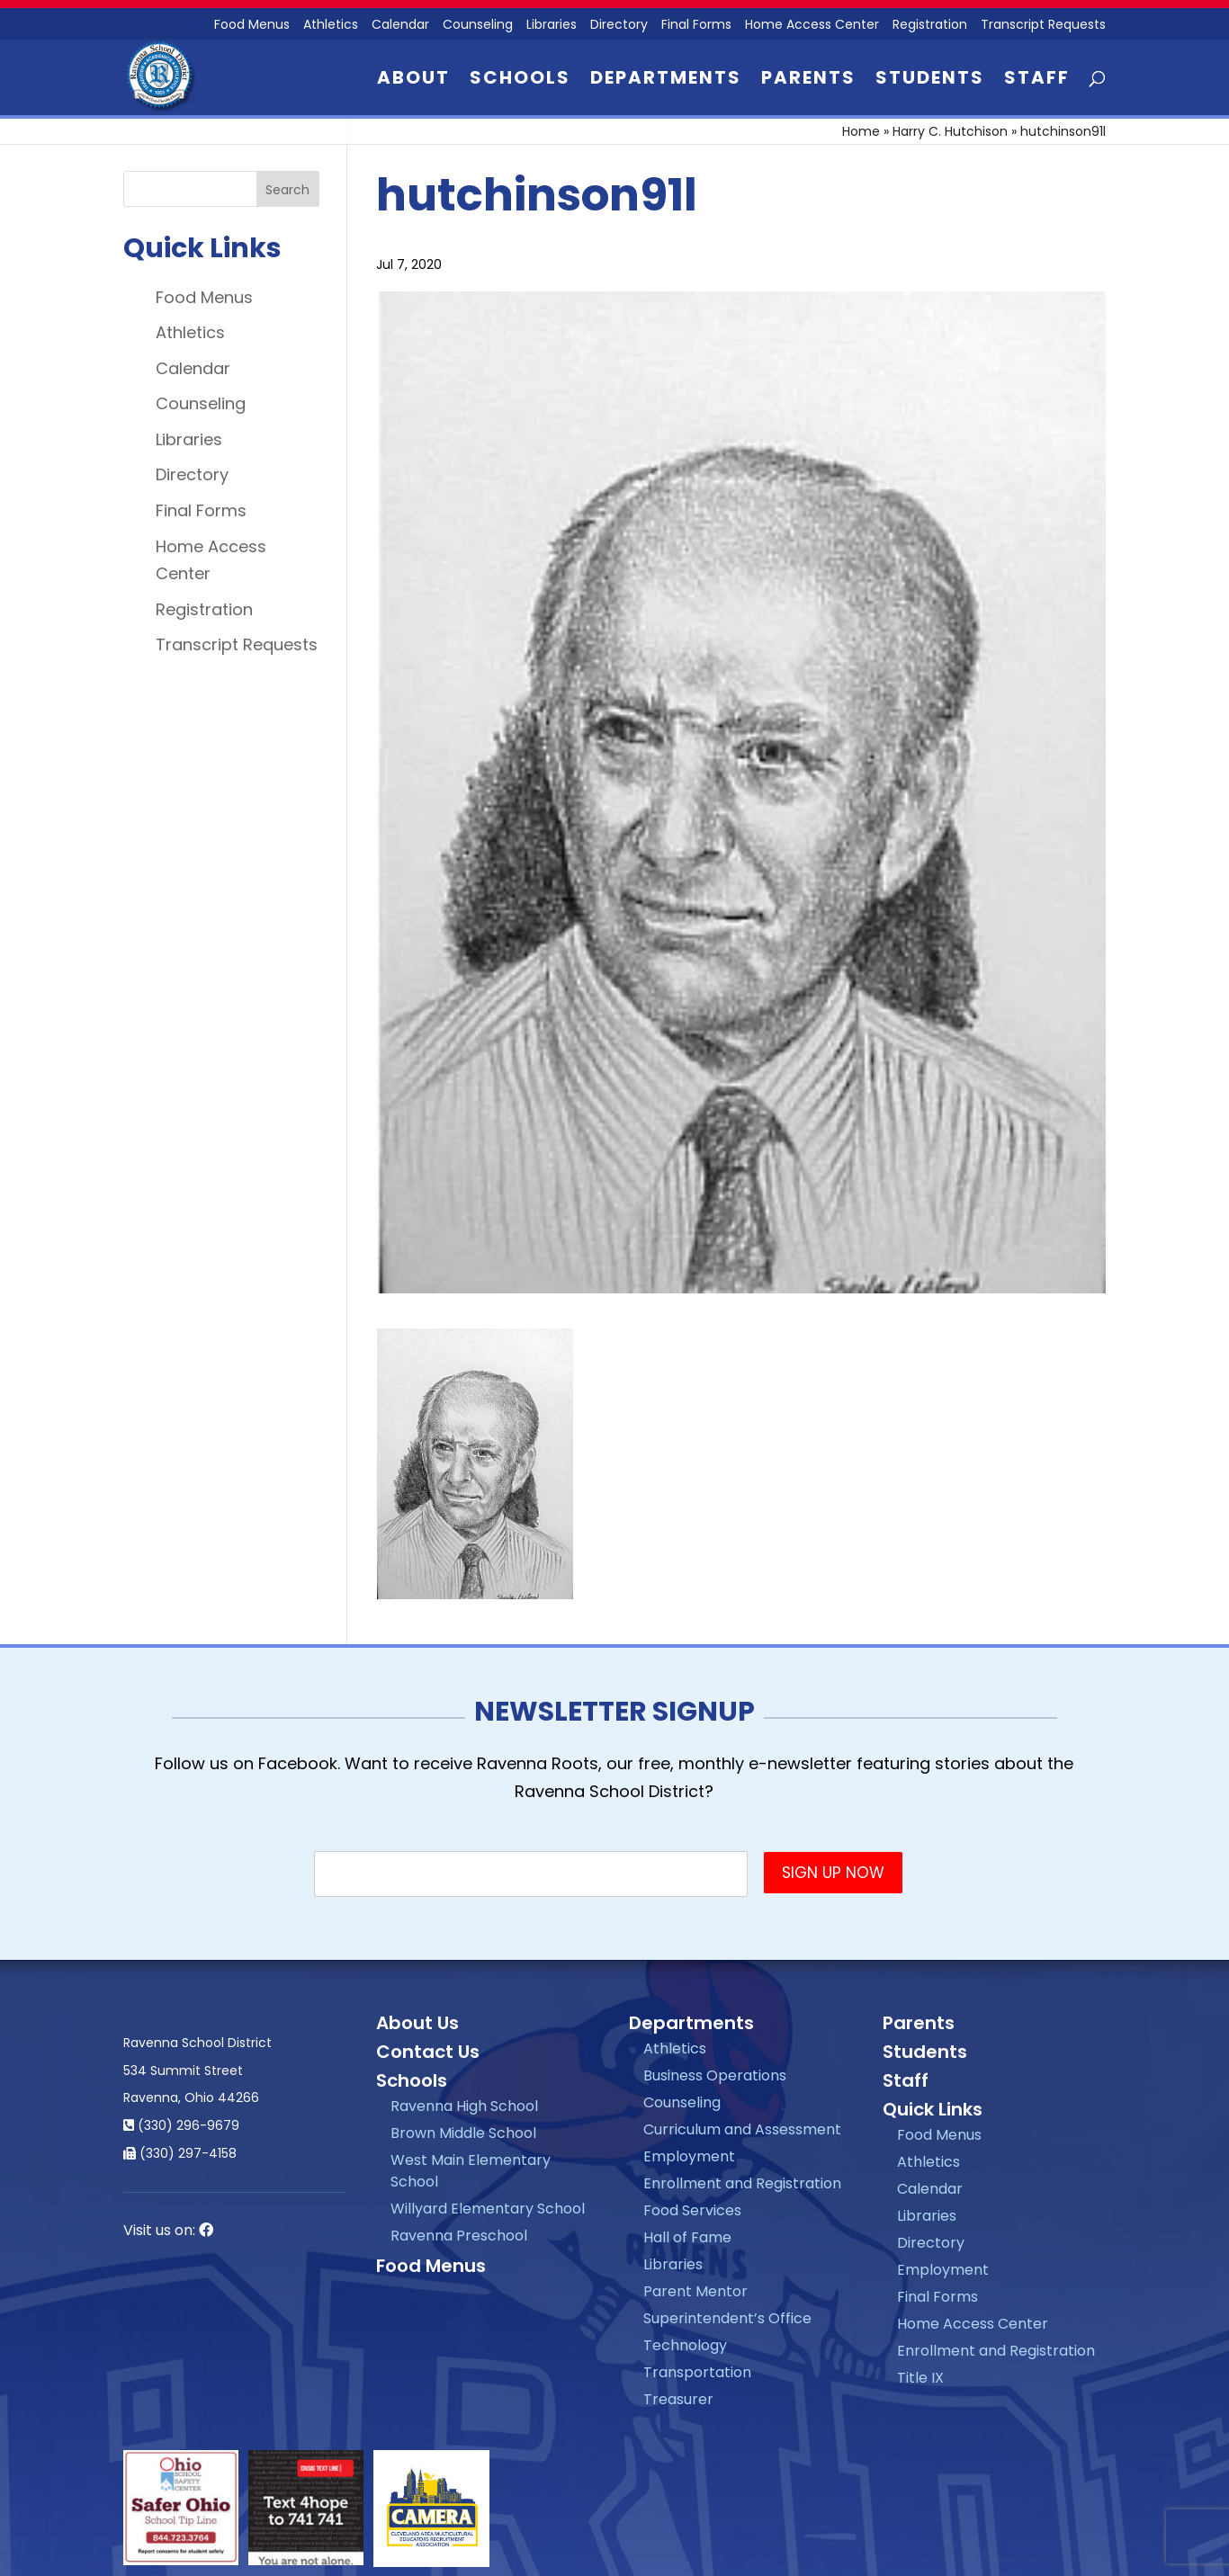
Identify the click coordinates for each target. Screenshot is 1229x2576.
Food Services (692, 2210)
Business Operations (714, 2075)
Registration (930, 25)
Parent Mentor (695, 2291)
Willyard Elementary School (487, 2208)
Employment (689, 2156)
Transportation (697, 2372)
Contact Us (428, 2051)
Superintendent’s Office (727, 2318)
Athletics (330, 25)
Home (861, 131)
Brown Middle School (463, 2133)
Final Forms (696, 25)
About (413, 80)
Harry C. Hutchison (950, 131)
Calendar (400, 25)
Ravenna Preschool (458, 2235)
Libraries (551, 25)
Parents (808, 80)
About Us (417, 2022)
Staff (1037, 80)
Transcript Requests (1043, 25)
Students (929, 80)
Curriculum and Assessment (742, 2129)
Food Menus (204, 297)
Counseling (478, 25)
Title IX (920, 2377)
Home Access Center (812, 25)
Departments (665, 80)
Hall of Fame (687, 2237)
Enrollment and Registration (742, 2183)
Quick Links (932, 2109)
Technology (685, 2345)
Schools (520, 80)
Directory (619, 25)
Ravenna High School (464, 2106)
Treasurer (678, 2399)
